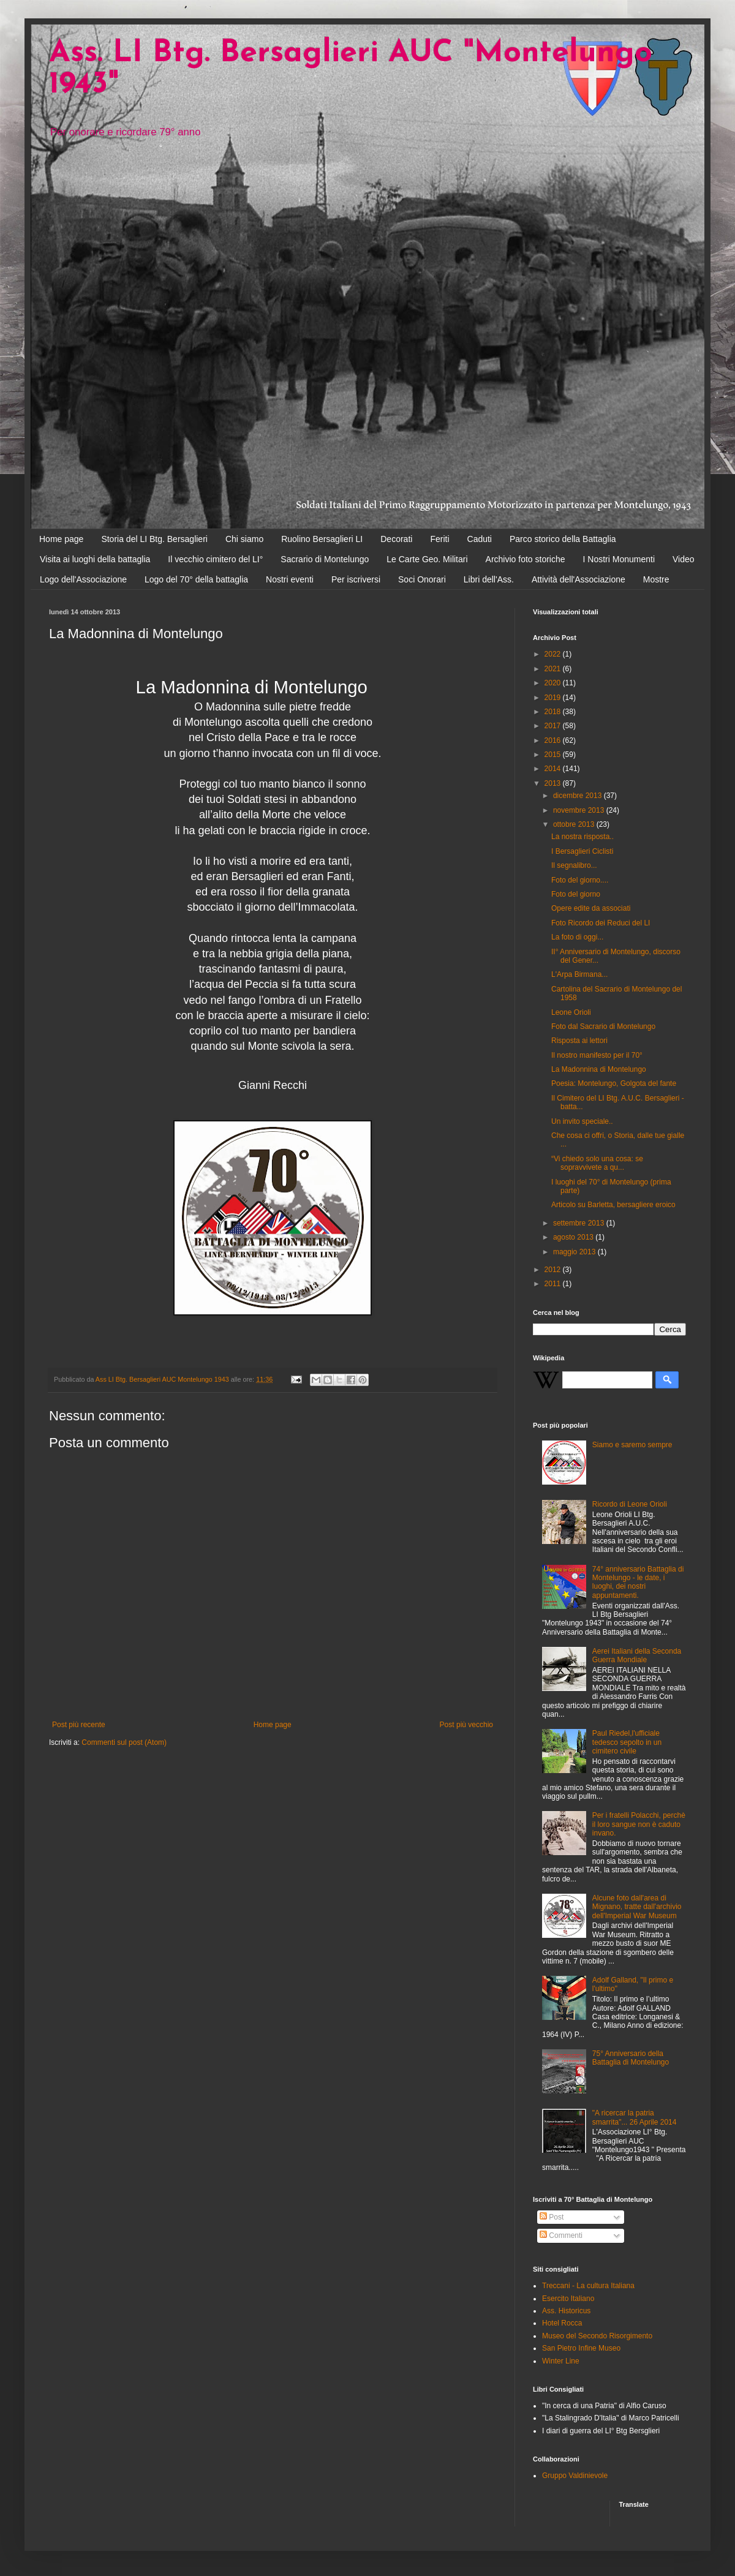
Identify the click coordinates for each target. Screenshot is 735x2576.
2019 (554, 697)
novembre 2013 (579, 810)
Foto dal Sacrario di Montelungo (603, 1026)
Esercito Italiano (568, 2298)
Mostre (656, 579)
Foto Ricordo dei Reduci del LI (600, 923)
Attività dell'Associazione (578, 579)
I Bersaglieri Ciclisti (582, 851)
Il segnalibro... (574, 865)
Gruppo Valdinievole (575, 2475)
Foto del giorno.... (579, 880)
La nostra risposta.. (582, 836)
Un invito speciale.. (582, 1121)
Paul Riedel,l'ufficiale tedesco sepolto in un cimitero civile (627, 1742)
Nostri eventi (290, 579)
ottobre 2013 (575, 824)
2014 (554, 768)
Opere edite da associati (590, 908)
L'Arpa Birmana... (579, 974)
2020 (554, 683)
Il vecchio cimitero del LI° (215, 559)
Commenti (561, 2235)
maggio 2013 (575, 1252)
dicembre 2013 (578, 795)
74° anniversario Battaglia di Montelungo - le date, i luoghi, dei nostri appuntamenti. (638, 1582)
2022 (554, 654)
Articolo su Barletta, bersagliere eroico (613, 1204)
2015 (554, 754)
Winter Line (560, 2361)
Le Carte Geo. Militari (426, 559)
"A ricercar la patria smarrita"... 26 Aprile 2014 (634, 2117)
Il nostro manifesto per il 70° (597, 1055)
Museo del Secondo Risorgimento (597, 2336)
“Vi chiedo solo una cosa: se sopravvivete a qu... (597, 1163)
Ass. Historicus (566, 2311)
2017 (554, 725)
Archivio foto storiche (525, 559)
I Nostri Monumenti (619, 559)
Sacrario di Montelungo (325, 559)
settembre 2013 (579, 1223)
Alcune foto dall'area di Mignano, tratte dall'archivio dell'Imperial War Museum (637, 1907)
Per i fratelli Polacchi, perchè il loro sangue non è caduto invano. (638, 1824)
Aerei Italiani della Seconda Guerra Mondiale (636, 1655)
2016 (554, 740)
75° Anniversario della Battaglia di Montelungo (630, 2057)
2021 (554, 669)
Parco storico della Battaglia (563, 539)
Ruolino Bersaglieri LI (322, 539)
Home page (61, 539)
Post (552, 2217)
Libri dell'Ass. (489, 579)
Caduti (479, 539)
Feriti (439, 539)
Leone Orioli (571, 1012)
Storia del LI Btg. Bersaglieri (154, 539)
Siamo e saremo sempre (632, 1445)
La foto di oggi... (577, 937)
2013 (554, 783)
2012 (554, 1269)
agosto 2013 (574, 1237)
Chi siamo (244, 539)
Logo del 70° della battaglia (196, 579)
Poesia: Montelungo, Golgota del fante (613, 1083)
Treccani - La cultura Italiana (588, 2285)
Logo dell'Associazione (83, 579)
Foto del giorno (575, 894)
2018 (554, 711)
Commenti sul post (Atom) (124, 1742)
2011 (554, 1283)
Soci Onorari (422, 579)
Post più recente (78, 1724)
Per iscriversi (355, 579)
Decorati (396, 539)
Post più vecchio (466, 1724)
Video (684, 559)
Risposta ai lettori (579, 1040)
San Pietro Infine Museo (581, 2348)
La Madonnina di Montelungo (598, 1069)
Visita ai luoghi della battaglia (95, 559)
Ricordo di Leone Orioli (629, 1504)
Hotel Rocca (562, 2323)
